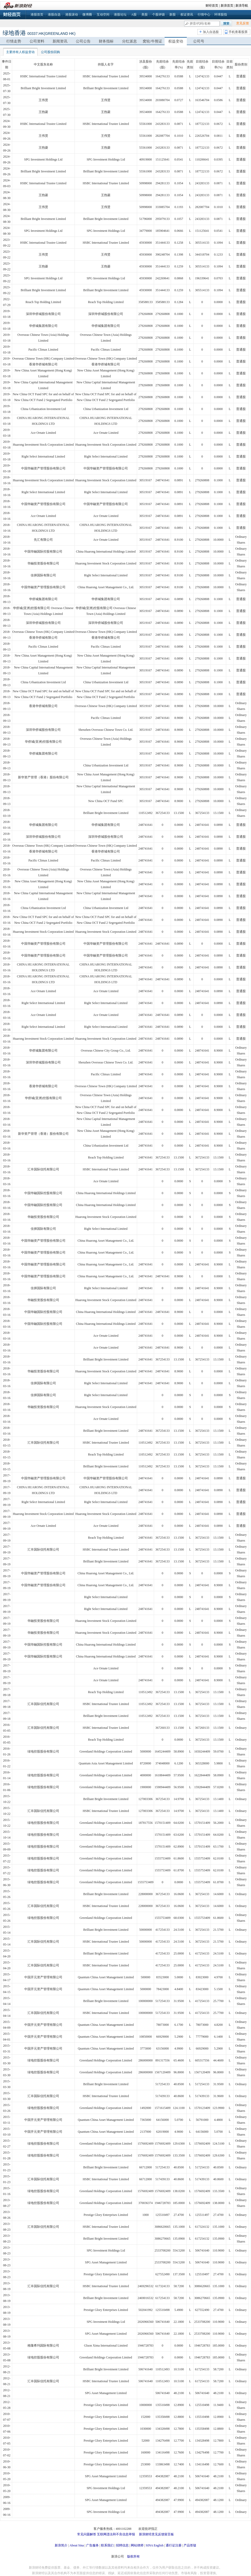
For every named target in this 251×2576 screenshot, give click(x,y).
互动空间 (103, 14)
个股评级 (158, 14)
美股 (144, 14)
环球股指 (220, 14)
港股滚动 (71, 14)
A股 (134, 14)
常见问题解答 (86, 2534)
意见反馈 (242, 23)
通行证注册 (174, 2545)
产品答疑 (190, 2545)
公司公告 (83, 41)
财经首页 (212, 5)
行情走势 (13, 41)
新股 (172, 14)
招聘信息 (122, 2545)
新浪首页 (227, 5)
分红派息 (129, 41)
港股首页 (37, 14)
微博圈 (87, 14)
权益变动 (175, 41)
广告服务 (92, 2545)
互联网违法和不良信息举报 (116, 2534)
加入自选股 (211, 32)
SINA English (154, 2545)
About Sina (76, 2545)
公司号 (198, 41)
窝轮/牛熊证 (152, 41)
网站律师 (137, 2545)
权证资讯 (186, 14)
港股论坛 (120, 14)
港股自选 (54, 14)
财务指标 (106, 41)
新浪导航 (241, 5)
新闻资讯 (60, 41)
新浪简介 (61, 2545)
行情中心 (204, 14)
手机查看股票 (238, 32)
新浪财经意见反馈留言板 (156, 2534)
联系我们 (107, 2545)
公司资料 (37, 41)
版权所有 (133, 2556)
